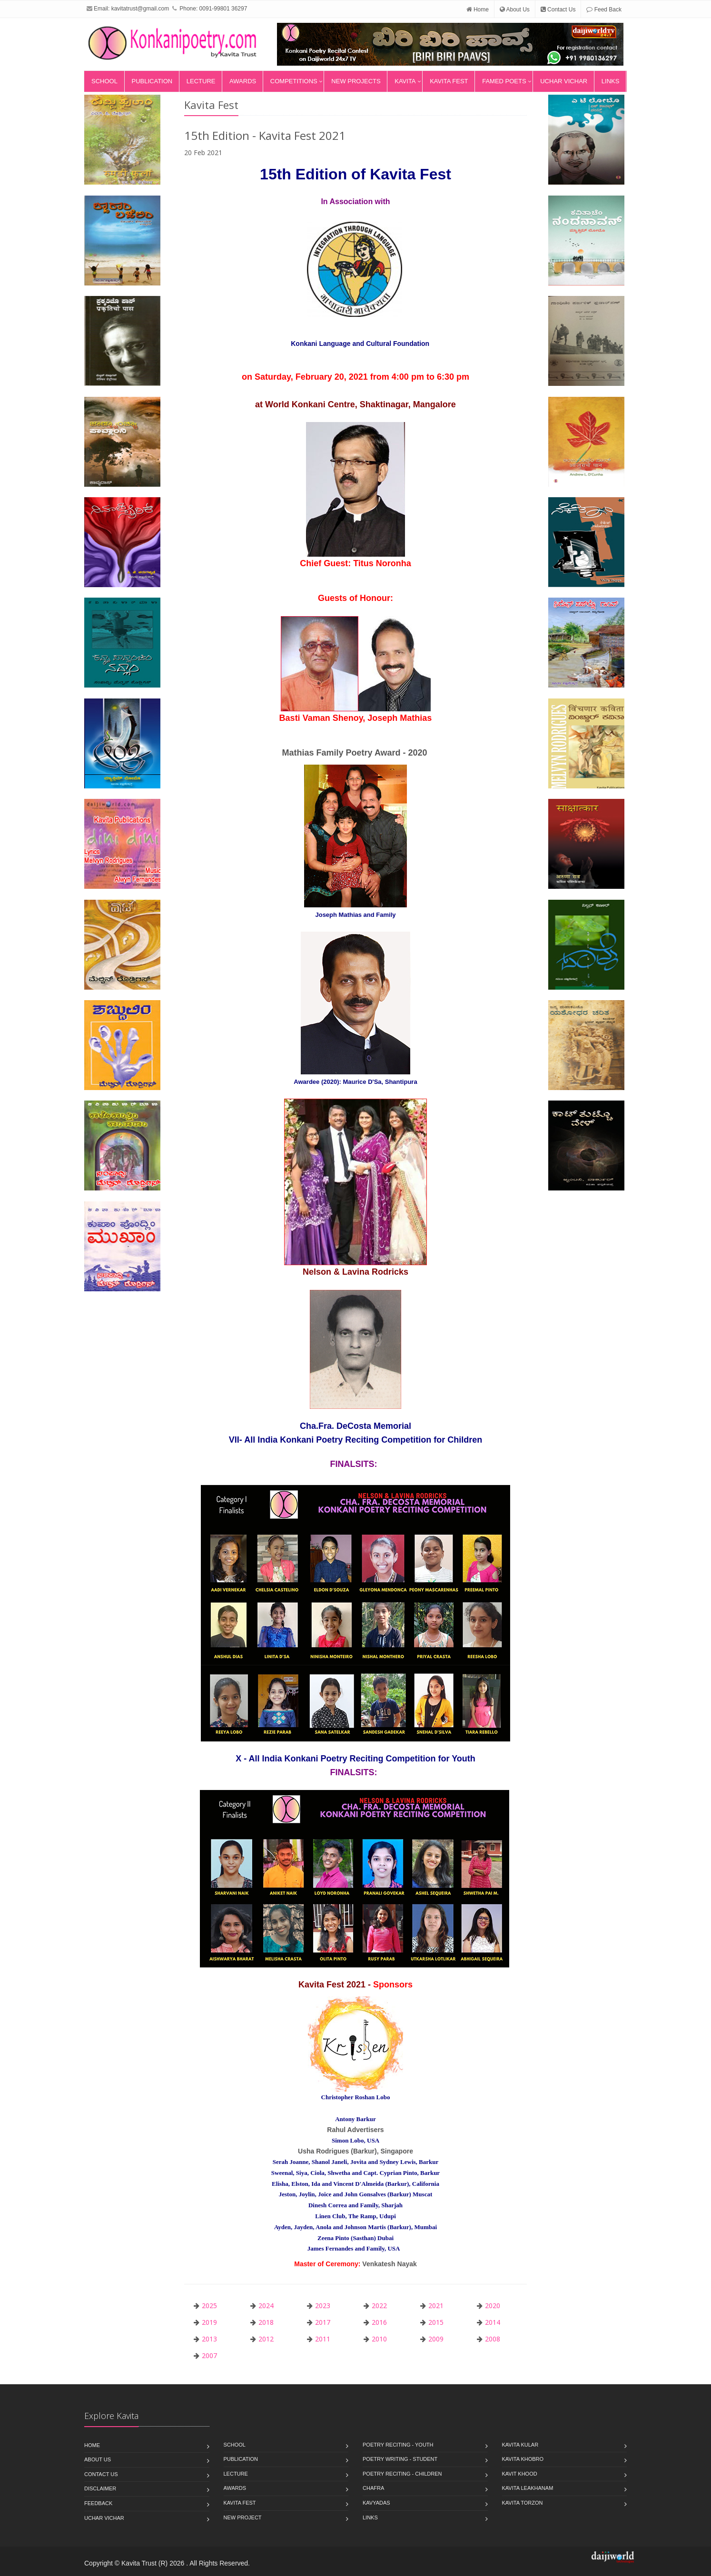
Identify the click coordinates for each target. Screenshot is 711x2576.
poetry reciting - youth (398, 2445)
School (104, 81)
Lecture (201, 81)
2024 (266, 2305)
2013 (209, 2338)
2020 (492, 2305)
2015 (436, 2322)
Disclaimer (100, 2488)
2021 (436, 2305)
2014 (492, 2322)
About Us (515, 9)
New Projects (355, 81)
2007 (209, 2355)
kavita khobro (523, 2459)
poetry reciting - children (402, 2474)
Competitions (293, 81)
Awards (242, 81)
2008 (492, 2338)
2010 (379, 2338)
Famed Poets (504, 81)
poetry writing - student (400, 2459)
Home (477, 9)
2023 (322, 2305)
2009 (436, 2338)
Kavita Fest (449, 81)
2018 (266, 2322)
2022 (379, 2305)
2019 (209, 2322)
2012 (266, 2338)
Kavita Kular (520, 2445)
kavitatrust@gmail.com (140, 8)
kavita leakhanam (527, 2488)
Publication (152, 81)
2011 (322, 2338)
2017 (322, 2322)
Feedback (98, 2503)
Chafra (373, 2488)
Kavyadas (376, 2503)
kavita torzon (522, 2503)
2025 (209, 2305)
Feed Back (604, 9)
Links (611, 81)
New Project (243, 2517)
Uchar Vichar (563, 81)
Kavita (405, 81)
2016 (379, 2322)
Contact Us (558, 9)
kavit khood (519, 2474)
